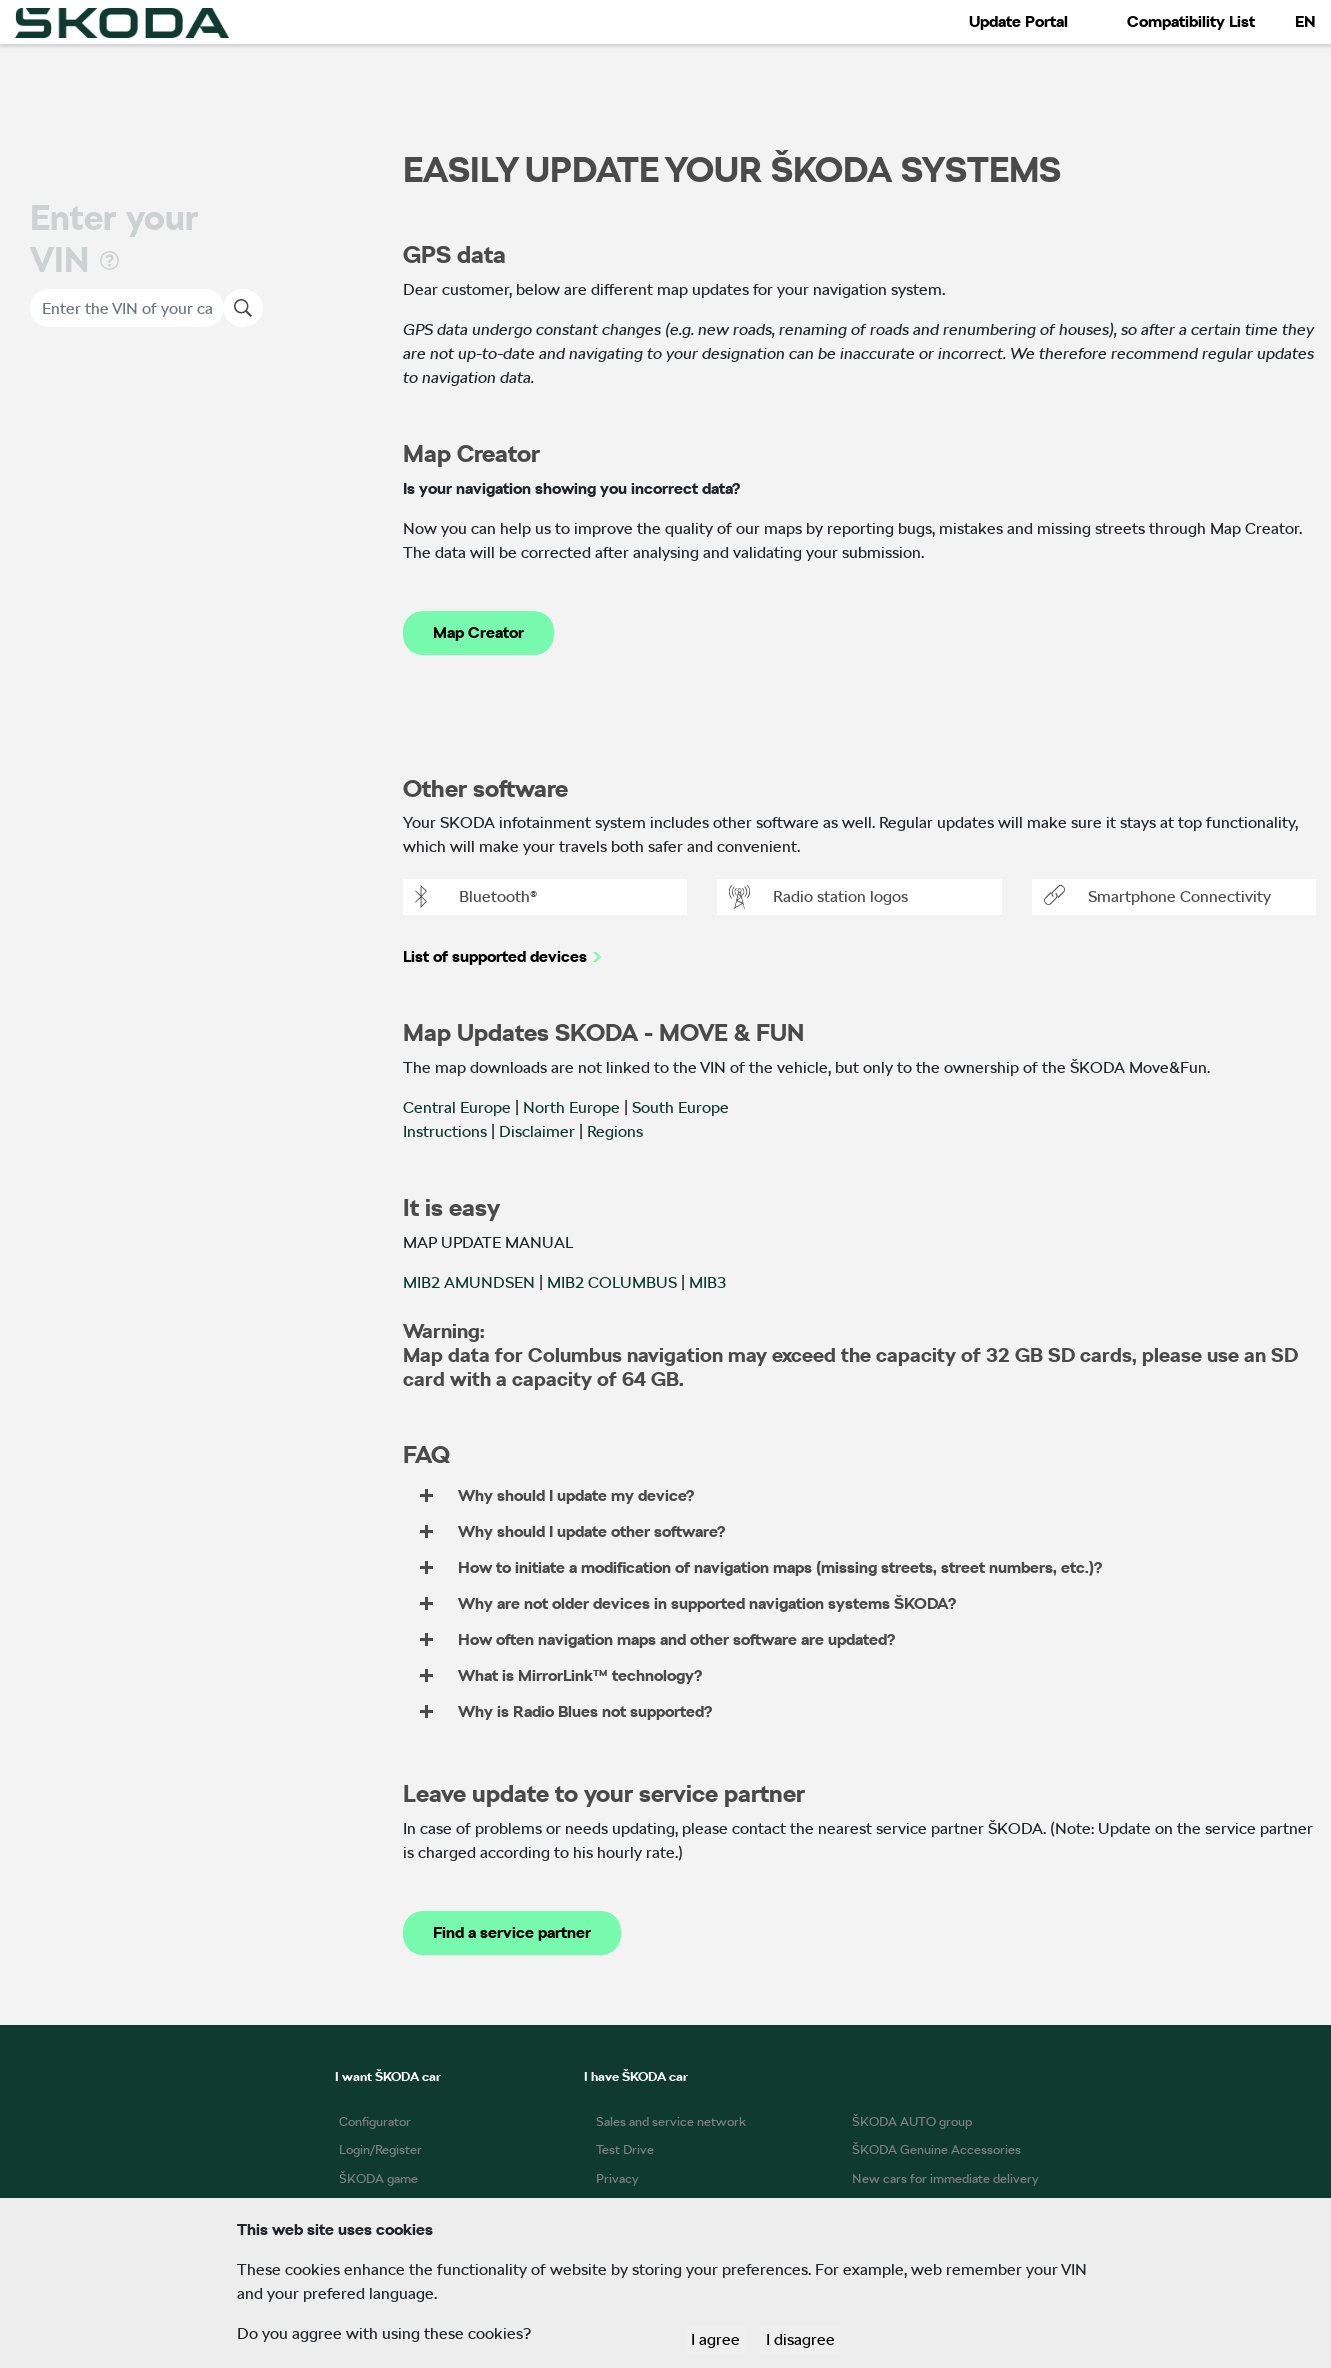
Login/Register (380, 2149)
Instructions (445, 1131)
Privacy (617, 2178)
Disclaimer (537, 1131)
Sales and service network (671, 2121)
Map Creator (478, 632)
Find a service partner (512, 1932)
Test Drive (625, 2149)
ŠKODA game (378, 2178)
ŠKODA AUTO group (912, 2121)
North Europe (571, 1107)
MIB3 (707, 1282)
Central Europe (457, 1107)
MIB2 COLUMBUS (612, 1282)
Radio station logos (818, 897)
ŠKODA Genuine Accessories (936, 2149)
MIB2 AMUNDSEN (469, 1282)
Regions (615, 1131)
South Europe (680, 1107)
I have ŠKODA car (636, 2076)
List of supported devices (495, 956)
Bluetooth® (476, 897)
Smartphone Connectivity (1157, 897)
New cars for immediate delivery (945, 2178)
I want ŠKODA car (388, 2076)
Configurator (375, 2121)
